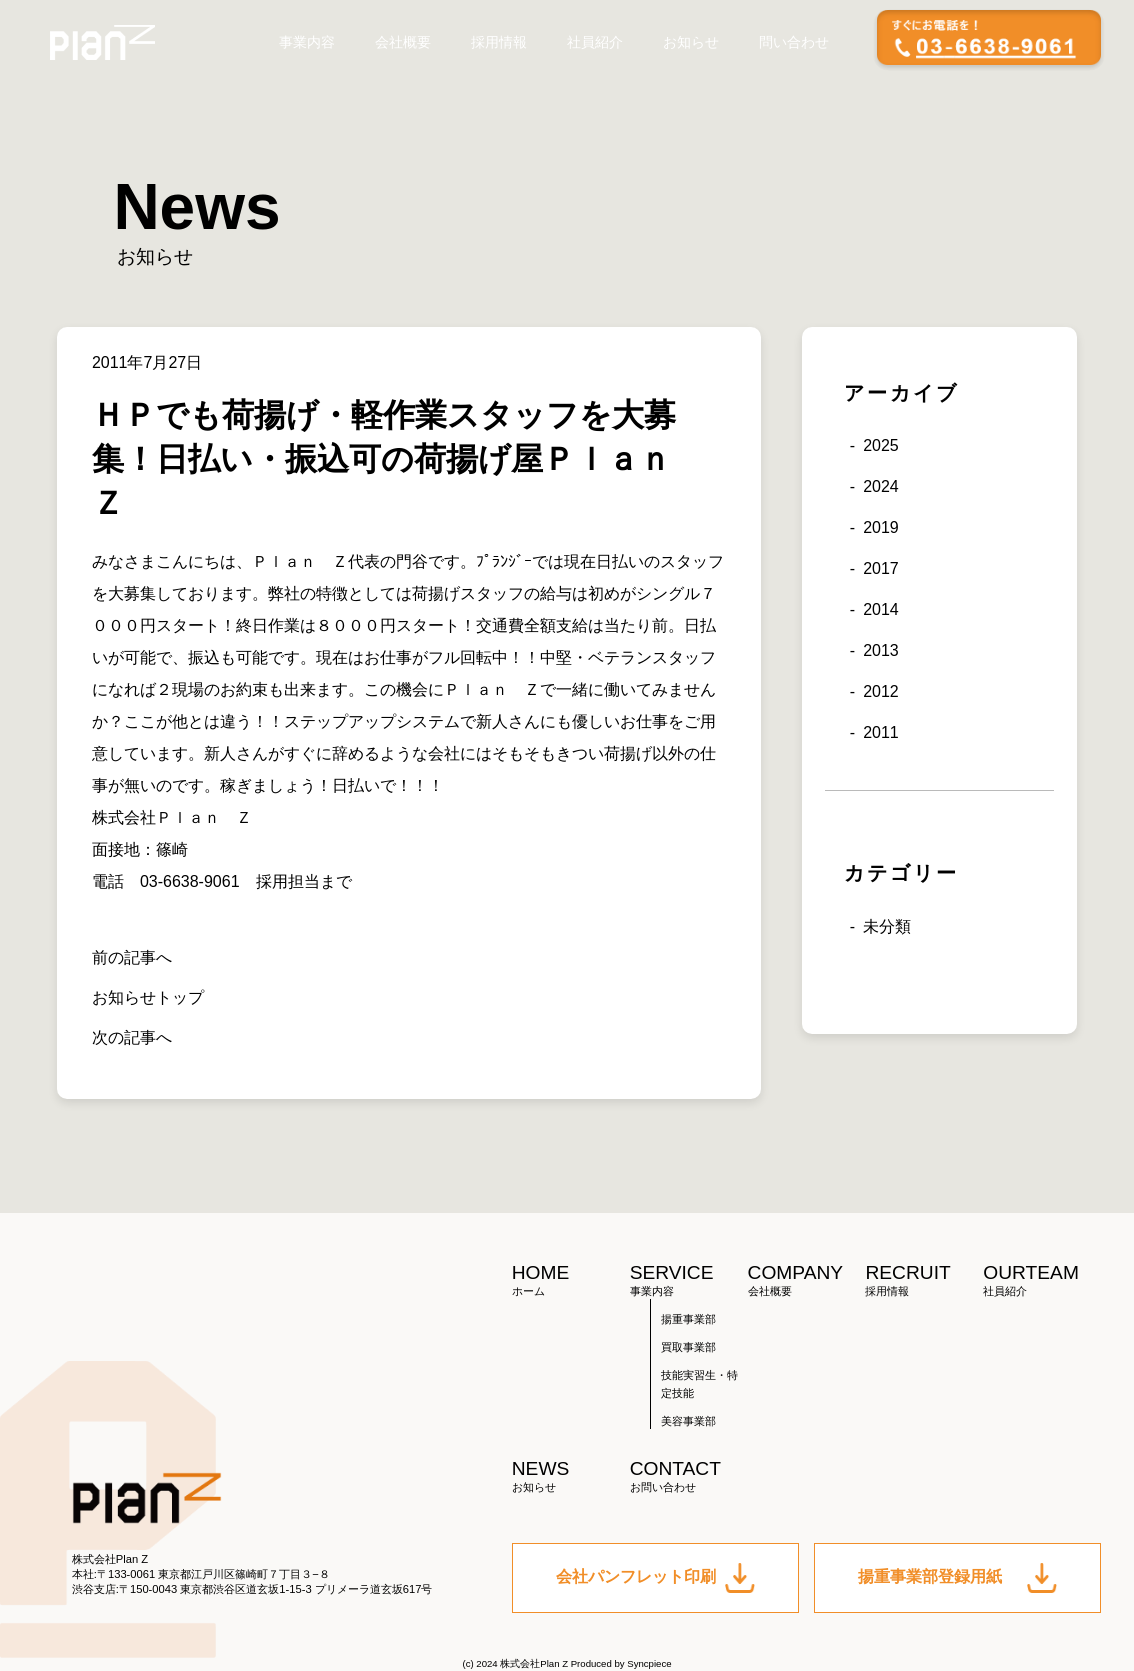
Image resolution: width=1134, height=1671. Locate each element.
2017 (881, 568)
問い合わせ (794, 42)
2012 (881, 691)
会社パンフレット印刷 (656, 1578)
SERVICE (689, 1280)
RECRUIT (924, 1280)
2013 (881, 650)
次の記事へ (132, 1037)
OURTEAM (1042, 1280)
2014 (881, 609)
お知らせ (691, 42)
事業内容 (307, 42)
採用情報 (499, 42)
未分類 (887, 926)
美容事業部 (688, 1421)
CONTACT (689, 1476)
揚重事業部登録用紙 (958, 1578)
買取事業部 (688, 1347)
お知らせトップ (148, 997)
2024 (881, 486)
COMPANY (807, 1280)
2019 (881, 527)
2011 (881, 732)
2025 (881, 445)
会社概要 (403, 42)
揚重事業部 (688, 1319)
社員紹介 (595, 42)
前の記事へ (132, 957)
